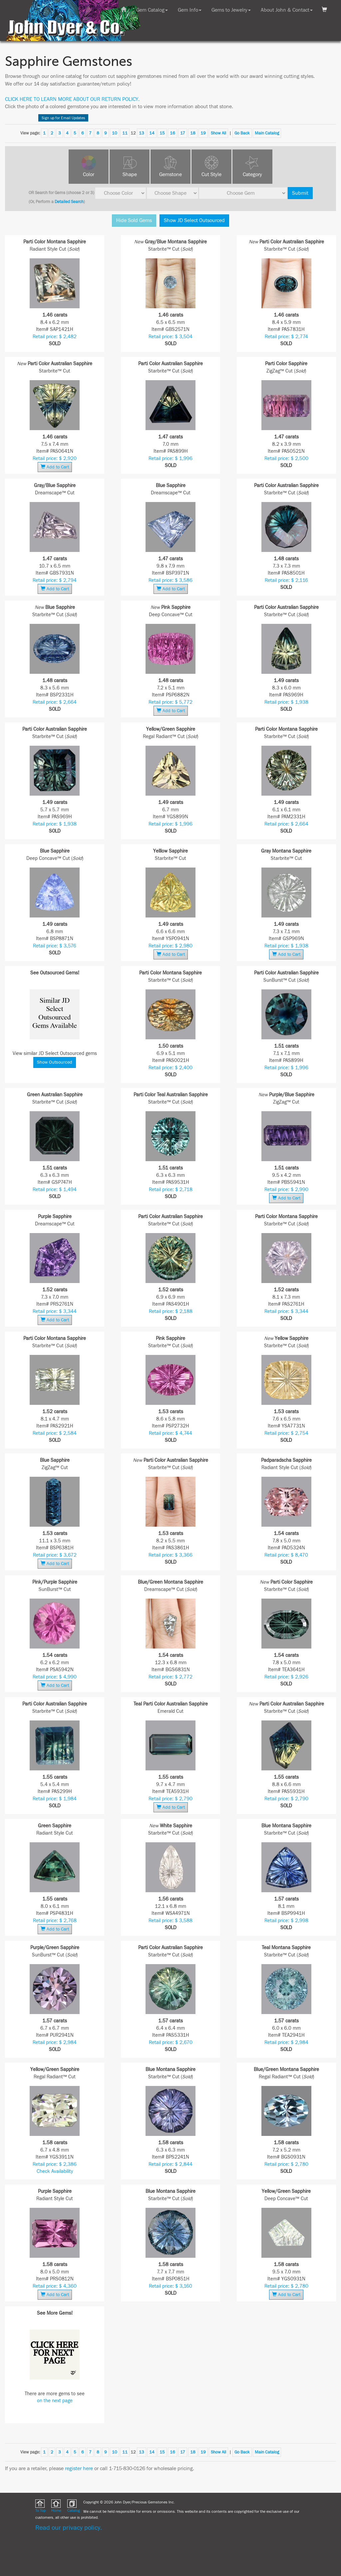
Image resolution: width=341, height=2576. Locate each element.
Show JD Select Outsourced (194, 220)
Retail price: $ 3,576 (54, 946)
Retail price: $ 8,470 (286, 1555)
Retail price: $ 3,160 (170, 2286)
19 (203, 133)
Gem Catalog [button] (152, 10)
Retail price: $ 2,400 (170, 1068)
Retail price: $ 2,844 (170, 2164)
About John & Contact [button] (287, 10)
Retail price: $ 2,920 (55, 458)
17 (182, 133)
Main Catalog (267, 133)
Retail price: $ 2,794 (55, 580)
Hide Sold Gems (134, 220)
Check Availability (55, 2171)
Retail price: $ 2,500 (286, 458)
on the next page (55, 2401)
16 (172, 133)
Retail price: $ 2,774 (286, 337)
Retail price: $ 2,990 (286, 1189)
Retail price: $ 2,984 (55, 2042)
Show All (218, 133)
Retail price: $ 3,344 (55, 1311)
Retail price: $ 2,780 (286, 2164)
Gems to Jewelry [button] (231, 10)
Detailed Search (69, 201)
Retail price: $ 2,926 (286, 1677)
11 (125, 133)
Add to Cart (55, 467)
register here (79, 2468)
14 (152, 133)
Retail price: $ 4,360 (55, 2286)
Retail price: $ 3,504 (170, 337)
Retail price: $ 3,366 (170, 1555)
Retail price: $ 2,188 (170, 1311)
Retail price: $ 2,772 (170, 1677)
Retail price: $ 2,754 (286, 1433)
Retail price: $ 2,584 (55, 1433)
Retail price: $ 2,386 (55, 2164)
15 (162, 133)
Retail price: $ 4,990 (55, 1677)
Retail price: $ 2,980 (170, 946)
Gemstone (170, 174)
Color (88, 174)
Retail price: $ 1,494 (55, 1189)
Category (252, 174)
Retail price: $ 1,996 (170, 458)
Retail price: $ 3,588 (170, 1921)
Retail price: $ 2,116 (286, 580)
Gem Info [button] (189, 10)
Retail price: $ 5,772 (170, 702)
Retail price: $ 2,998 (286, 1921)
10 (114, 133)
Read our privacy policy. (68, 2527)
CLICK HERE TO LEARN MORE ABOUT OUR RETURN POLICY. (72, 99)
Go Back (242, 133)
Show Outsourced (54, 1062)
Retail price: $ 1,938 (286, 702)
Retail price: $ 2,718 (170, 1189)
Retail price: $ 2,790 (170, 1799)
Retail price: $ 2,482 (55, 337)
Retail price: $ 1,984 (55, 1799)
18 (192, 133)
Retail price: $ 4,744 (170, 1433)
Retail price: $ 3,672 (55, 1555)
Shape (130, 174)
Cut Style (211, 174)
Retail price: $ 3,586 (170, 580)
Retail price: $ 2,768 (55, 1921)
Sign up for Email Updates (63, 118)
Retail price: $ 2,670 (170, 2042)
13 (141, 133)
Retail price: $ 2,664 (55, 702)
